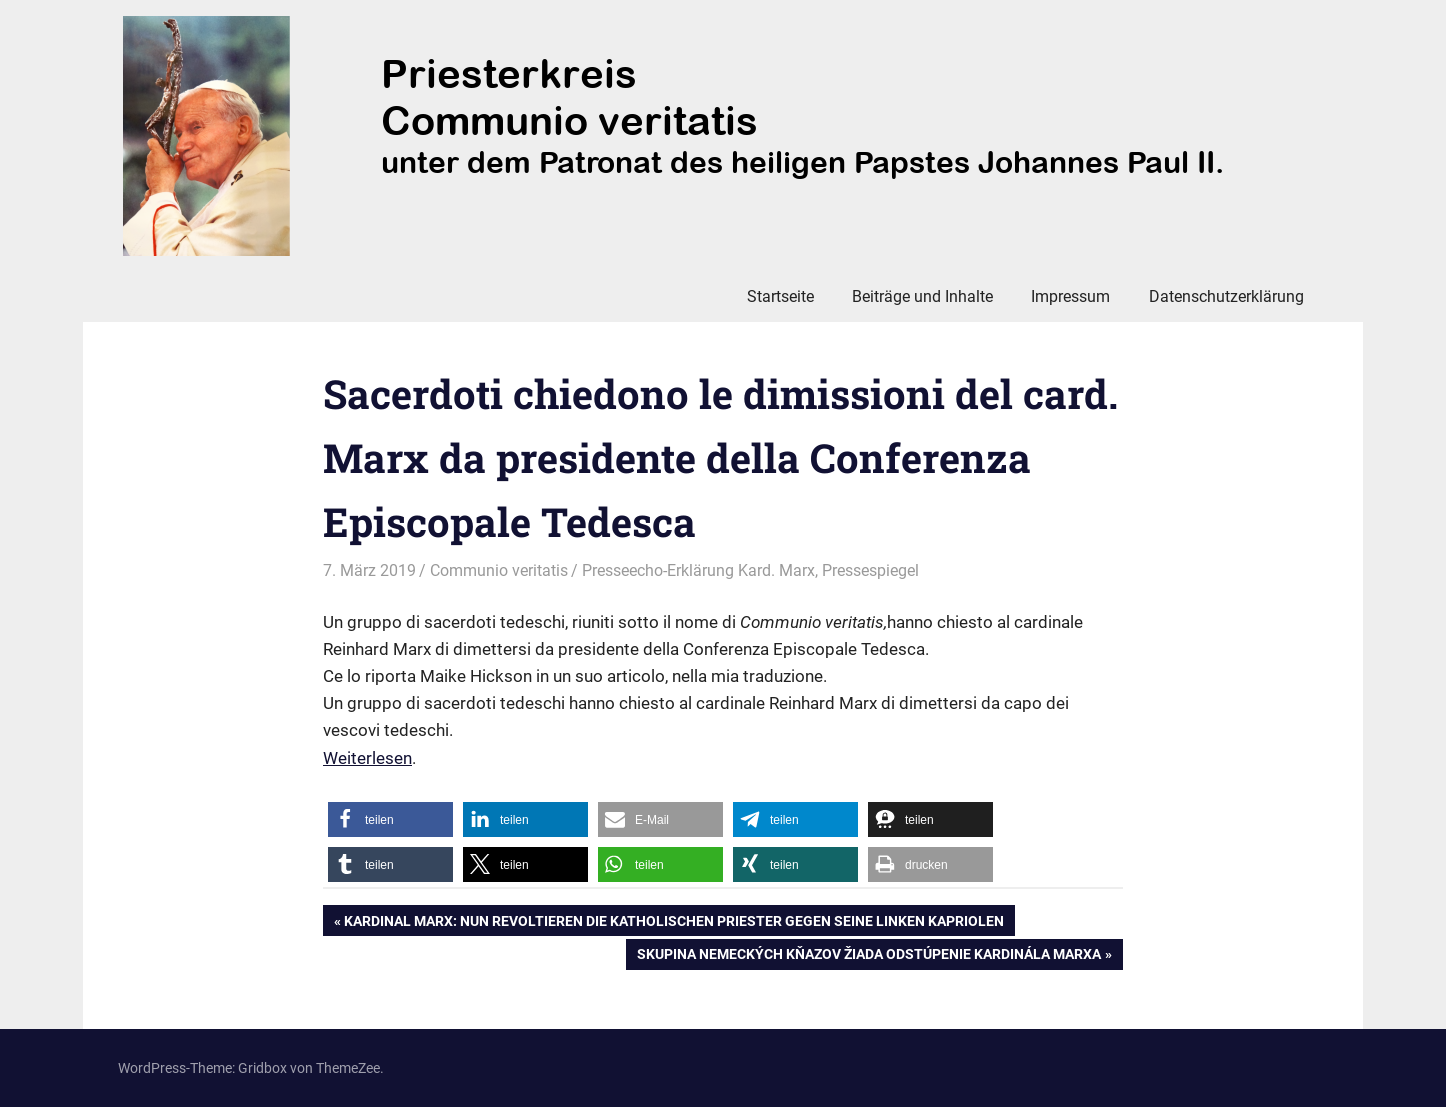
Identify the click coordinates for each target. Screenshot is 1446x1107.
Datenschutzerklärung (1226, 296)
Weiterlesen (367, 758)
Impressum (1070, 296)
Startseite (780, 296)
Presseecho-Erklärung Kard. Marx (698, 570)
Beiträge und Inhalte (922, 296)
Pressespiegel (870, 570)
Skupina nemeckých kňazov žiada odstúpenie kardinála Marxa (868, 956)
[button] (390, 819)
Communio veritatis (499, 570)
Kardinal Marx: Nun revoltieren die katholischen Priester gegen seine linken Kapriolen (673, 923)
